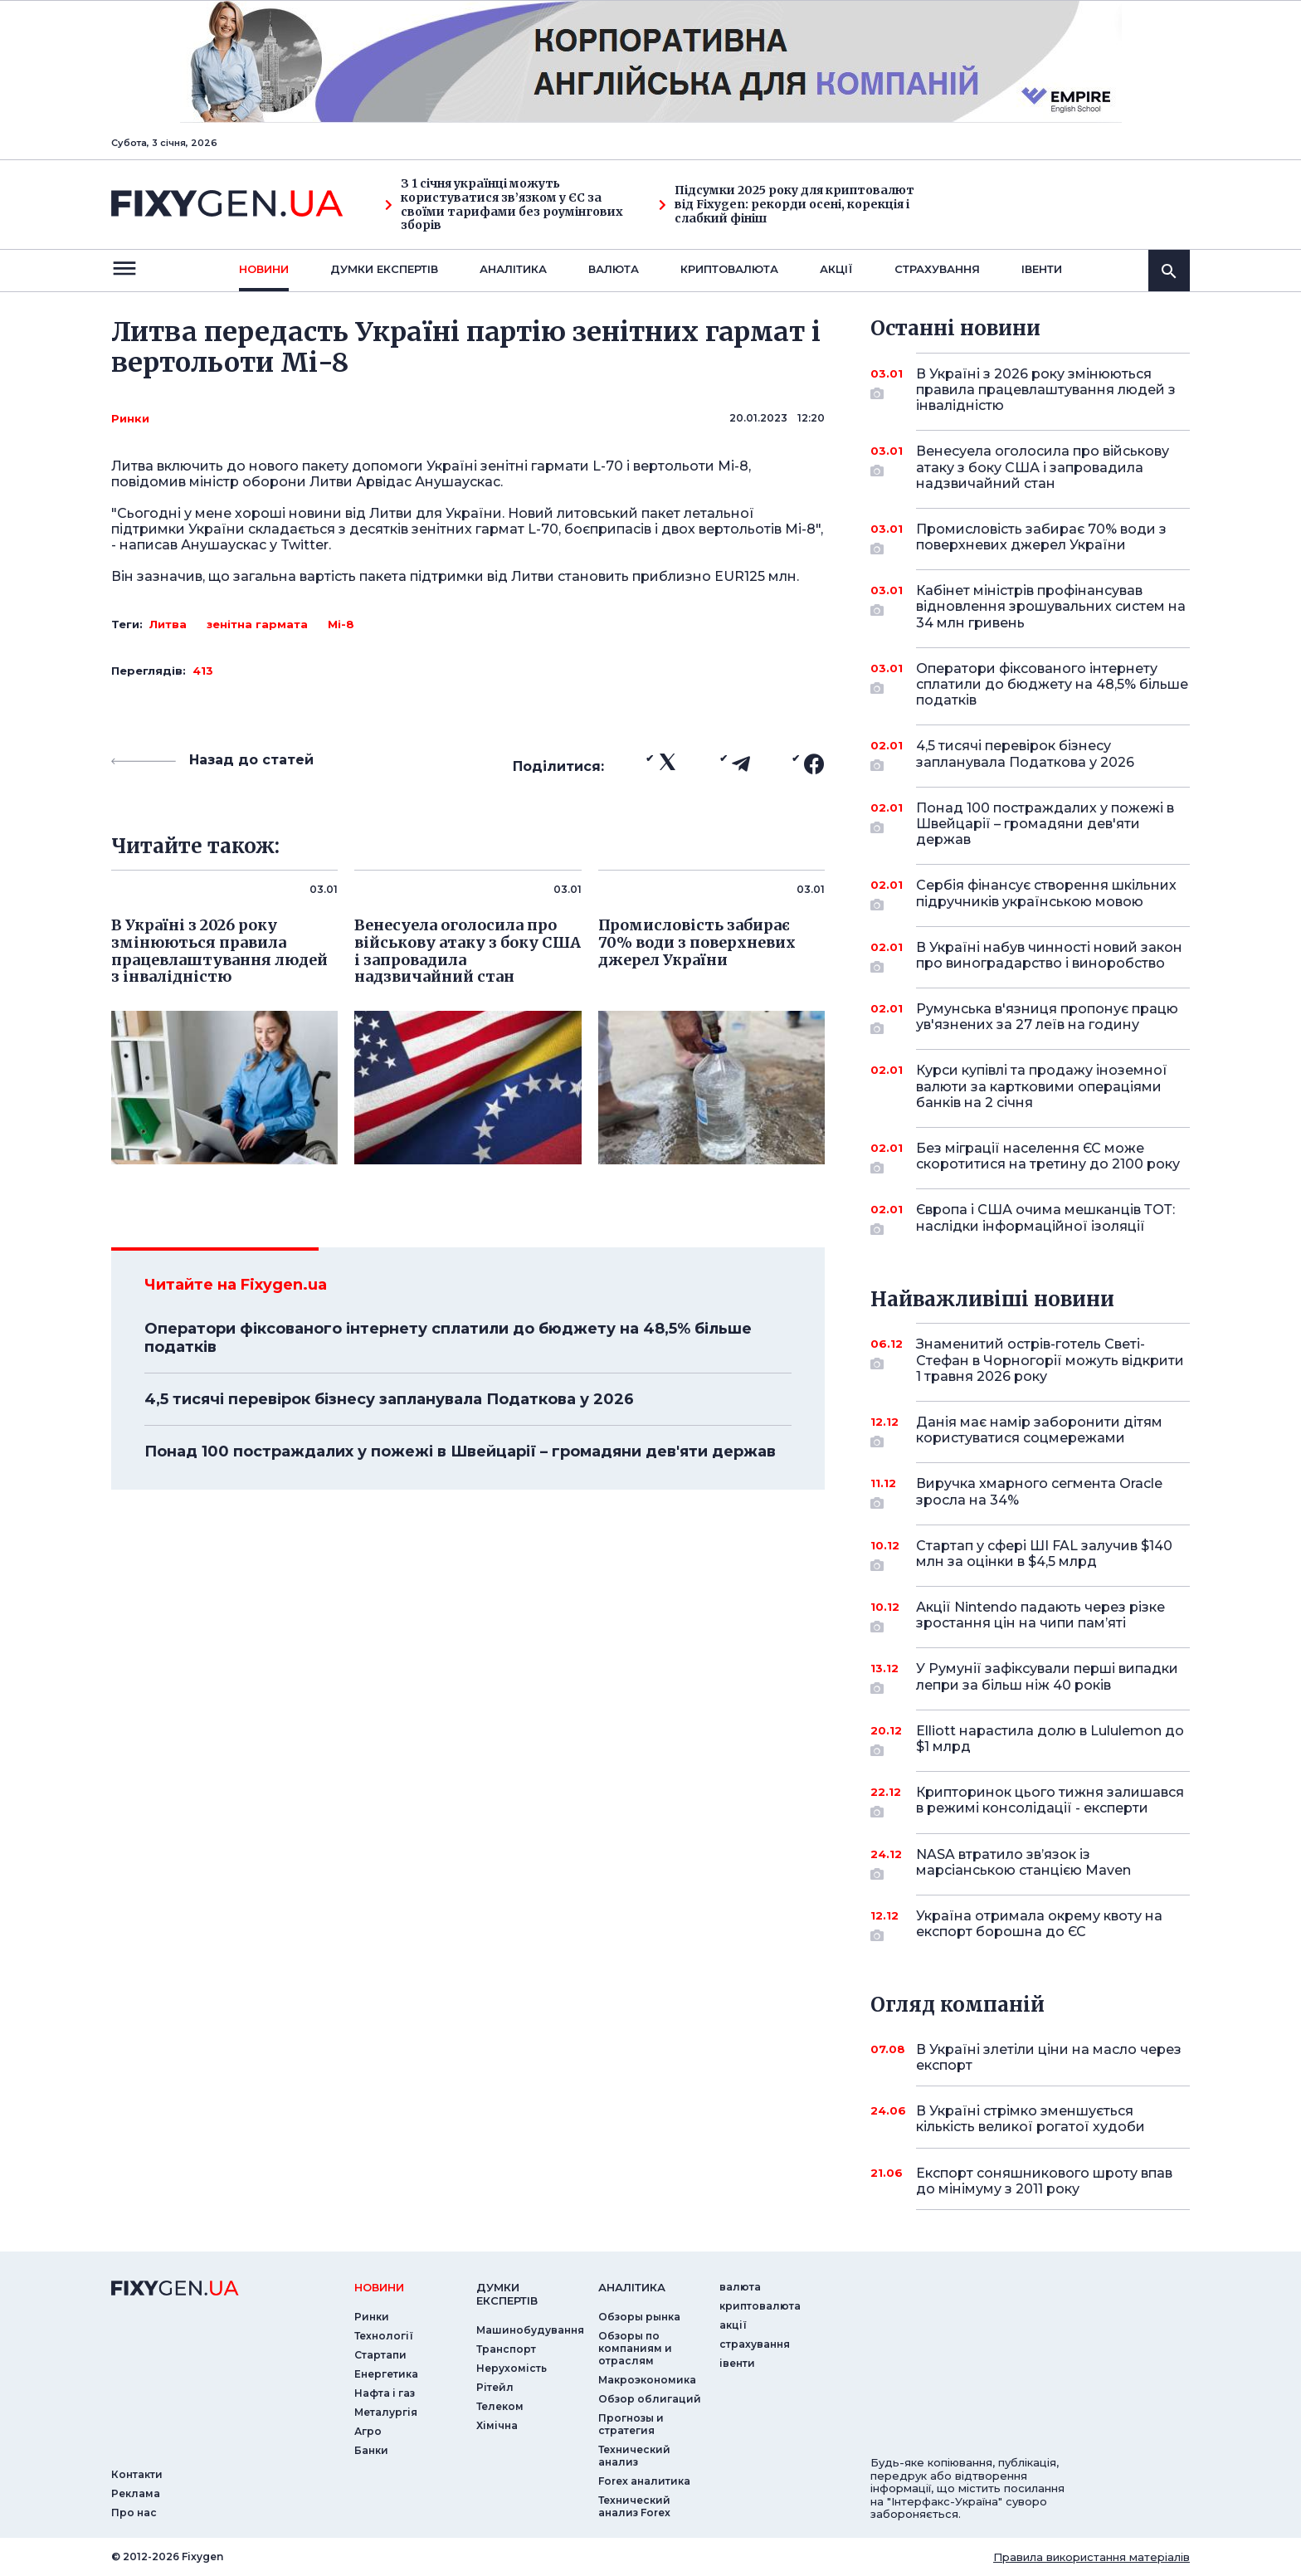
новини (264, 269)
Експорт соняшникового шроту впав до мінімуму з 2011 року (1044, 2181)
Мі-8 (341, 624)
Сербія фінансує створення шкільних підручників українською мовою (1046, 894)
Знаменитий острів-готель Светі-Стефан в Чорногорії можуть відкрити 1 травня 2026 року (1050, 1359)
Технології (383, 2336)
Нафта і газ (384, 2393)
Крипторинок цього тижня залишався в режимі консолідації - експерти (1050, 1801)
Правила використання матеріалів (1091, 2557)
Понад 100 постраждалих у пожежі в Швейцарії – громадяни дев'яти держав (460, 1451)
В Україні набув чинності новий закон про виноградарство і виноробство (1049, 956)
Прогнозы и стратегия (631, 2424)
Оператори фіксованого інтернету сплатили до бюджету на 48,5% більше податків (448, 1338)
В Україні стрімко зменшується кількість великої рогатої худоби (1030, 2118)
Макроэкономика (647, 2380)
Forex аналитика (644, 2481)
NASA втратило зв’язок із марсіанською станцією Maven (1030, 1864)
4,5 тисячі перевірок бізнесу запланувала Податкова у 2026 (389, 1399)
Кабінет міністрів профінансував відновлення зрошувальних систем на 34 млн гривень (1051, 606)
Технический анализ (634, 2455)
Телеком (500, 2406)
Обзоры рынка (639, 2316)
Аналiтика (513, 269)
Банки (371, 2450)
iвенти (1041, 269)
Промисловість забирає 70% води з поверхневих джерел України (1041, 538)
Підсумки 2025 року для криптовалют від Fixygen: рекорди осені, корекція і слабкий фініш (786, 204)
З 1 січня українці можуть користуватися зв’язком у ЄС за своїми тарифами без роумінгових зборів (504, 204)
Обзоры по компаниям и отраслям (635, 2348)
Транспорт (506, 2349)
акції (836, 269)
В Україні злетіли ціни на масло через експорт (1049, 2057)
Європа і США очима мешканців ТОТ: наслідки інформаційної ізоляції (1045, 1219)
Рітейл (495, 2387)
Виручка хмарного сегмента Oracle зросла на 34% (1039, 1493)
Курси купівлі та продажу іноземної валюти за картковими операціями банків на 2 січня (1041, 1086)
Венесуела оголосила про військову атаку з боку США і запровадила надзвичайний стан (1042, 466)
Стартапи (380, 2355)
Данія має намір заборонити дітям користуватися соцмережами (1039, 1431)
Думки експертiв (384, 269)
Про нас (134, 2512)
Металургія (385, 2412)
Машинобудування (530, 2330)
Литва (168, 624)
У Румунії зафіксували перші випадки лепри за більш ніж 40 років (1047, 1678)
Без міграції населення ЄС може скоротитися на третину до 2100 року (1048, 1157)
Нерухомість (511, 2368)
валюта (613, 269)
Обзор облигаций (649, 2399)
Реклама (135, 2493)
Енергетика (386, 2374)
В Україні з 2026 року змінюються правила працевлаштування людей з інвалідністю (1046, 389)
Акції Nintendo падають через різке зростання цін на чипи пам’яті (1040, 1616)
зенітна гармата (257, 624)
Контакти (137, 2474)
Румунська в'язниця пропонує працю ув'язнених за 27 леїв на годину (1047, 1018)
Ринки (130, 418)
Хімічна (497, 2425)
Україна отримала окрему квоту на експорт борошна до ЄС (1039, 1925)
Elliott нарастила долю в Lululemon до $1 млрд (1050, 1740)
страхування (937, 269)
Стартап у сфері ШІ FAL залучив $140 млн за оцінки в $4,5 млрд (1044, 1555)
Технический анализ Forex (634, 2506)
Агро (368, 2431)
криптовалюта (729, 269)
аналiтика (631, 2287)
